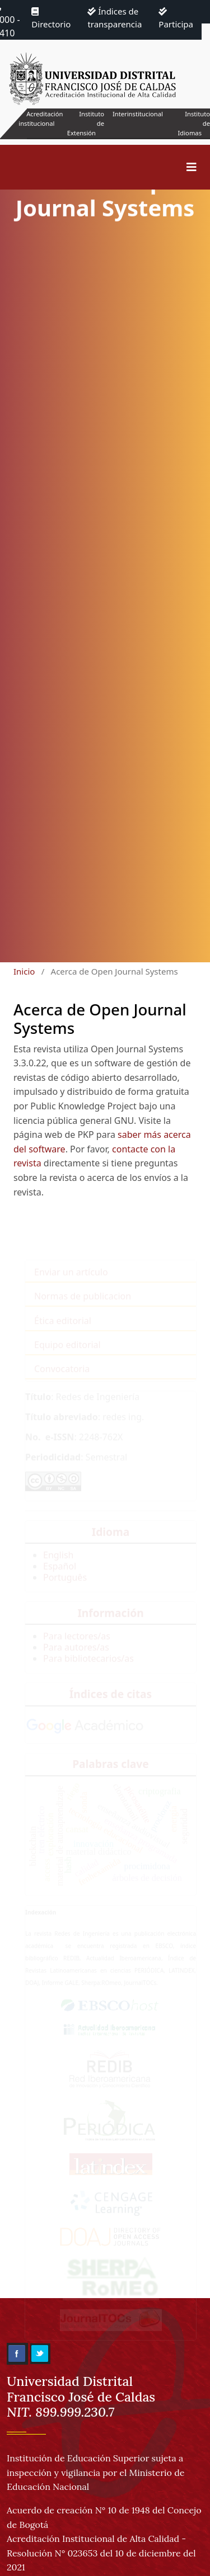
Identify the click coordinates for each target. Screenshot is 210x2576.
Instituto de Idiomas (194, 123)
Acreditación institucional (40, 118)
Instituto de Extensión (85, 123)
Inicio (24, 971)
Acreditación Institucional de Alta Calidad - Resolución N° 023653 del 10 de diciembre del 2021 (101, 2553)
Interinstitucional (138, 114)
